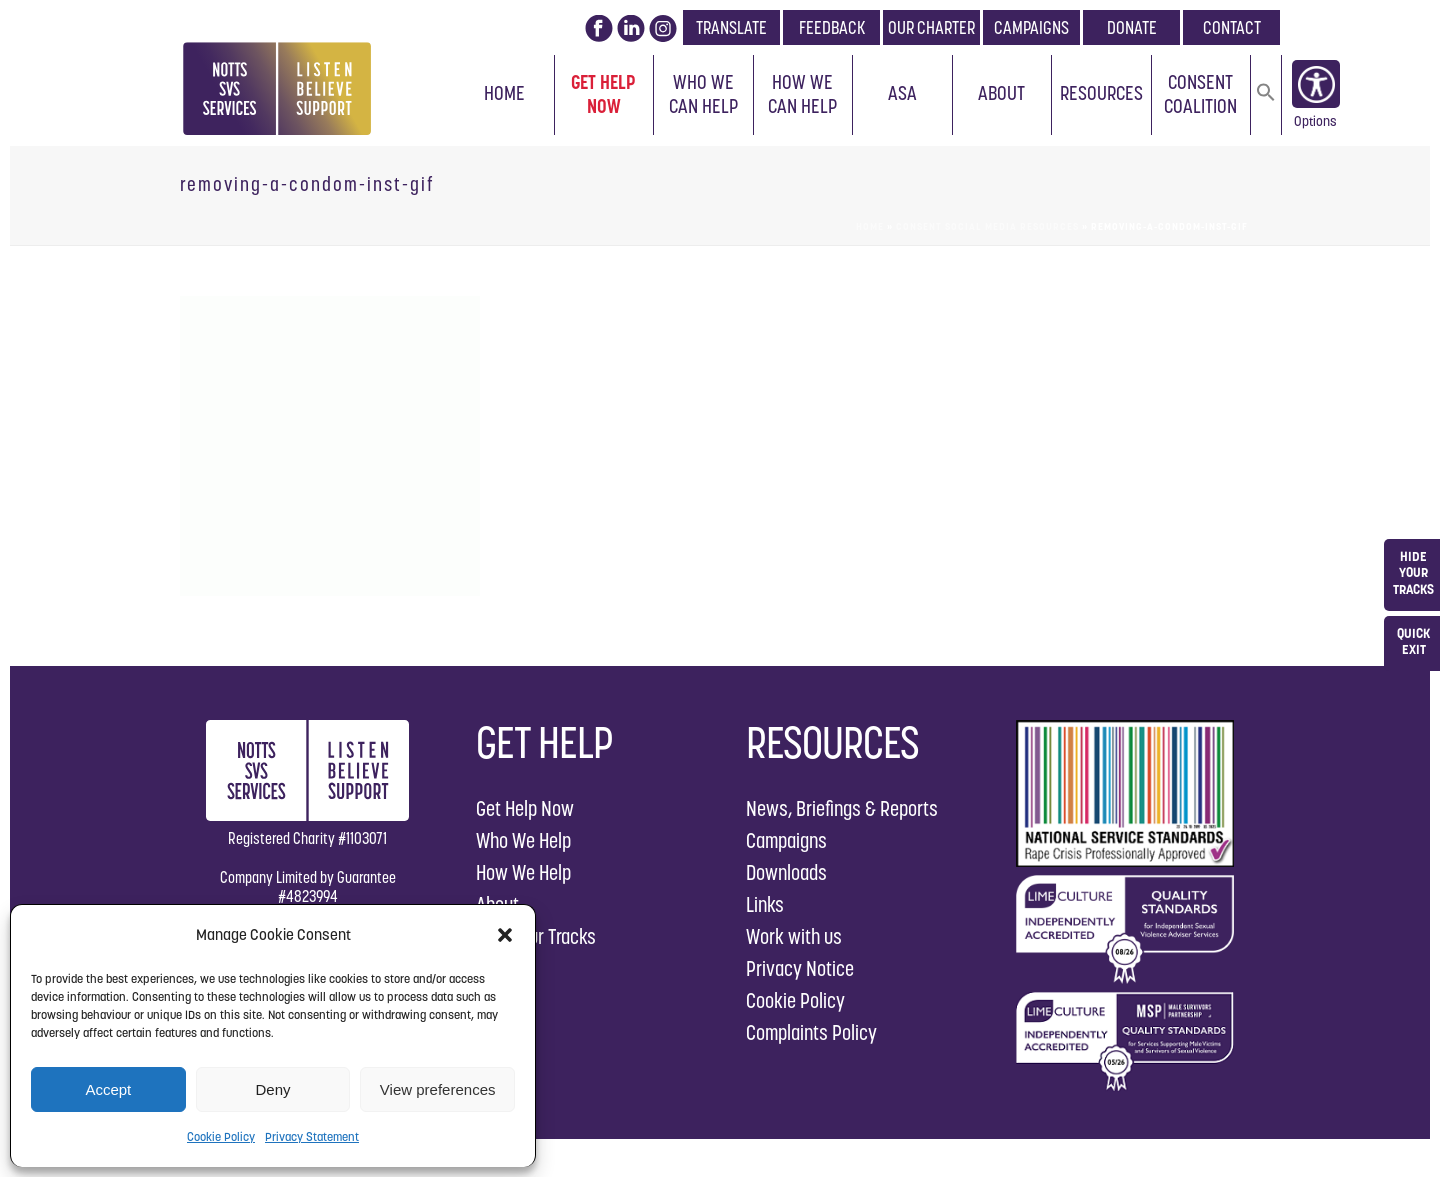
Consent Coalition (1200, 94)
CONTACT (1232, 27)
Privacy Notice (800, 968)
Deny (272, 1089)
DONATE (1132, 27)
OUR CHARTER (931, 27)
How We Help (523, 872)
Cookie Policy (221, 1136)
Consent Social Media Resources (987, 226)
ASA (902, 93)
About (1001, 93)
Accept (108, 1089)
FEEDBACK (832, 27)
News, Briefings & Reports (842, 808)
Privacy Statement (312, 1136)
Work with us (794, 936)
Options (1315, 125)
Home (504, 93)
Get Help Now (603, 94)
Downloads (786, 872)
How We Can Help (802, 94)
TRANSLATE (731, 27)
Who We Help (523, 840)
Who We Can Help (703, 94)
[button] (505, 935)
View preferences (438, 1089)
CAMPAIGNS (1031, 27)
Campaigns (786, 840)
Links (765, 904)
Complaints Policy (811, 1032)
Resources (1101, 93)
